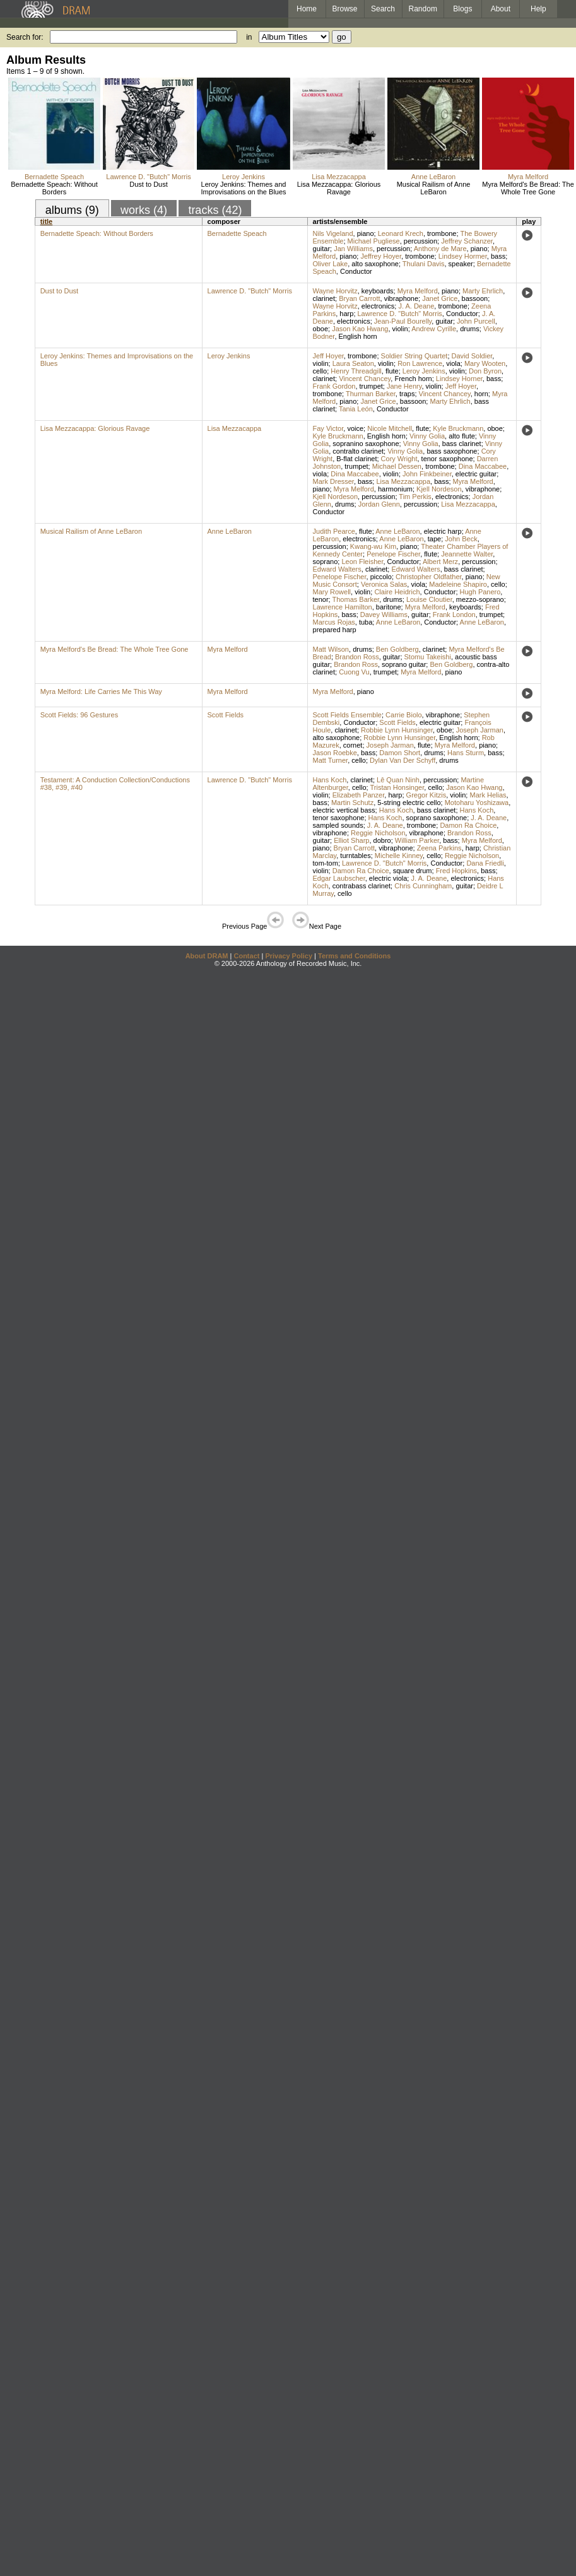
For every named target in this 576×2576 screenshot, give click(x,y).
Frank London (454, 614)
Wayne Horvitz (335, 291)
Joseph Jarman (479, 730)
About (500, 8)
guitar (322, 248)
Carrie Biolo (403, 715)
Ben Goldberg (397, 649)
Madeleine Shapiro (458, 584)
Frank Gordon (334, 386)
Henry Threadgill (356, 371)
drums (469, 328)
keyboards (377, 291)
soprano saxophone (436, 817)
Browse (345, 8)
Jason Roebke (335, 752)
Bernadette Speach (54, 176)
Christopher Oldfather (429, 576)
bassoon (475, 298)
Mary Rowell (332, 592)
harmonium (395, 489)
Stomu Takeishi (427, 657)
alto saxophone (375, 264)
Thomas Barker (356, 599)
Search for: (25, 37)
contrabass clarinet (361, 886)
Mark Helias (487, 795)
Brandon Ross (357, 657)
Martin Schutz (352, 802)
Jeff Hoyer (328, 356)
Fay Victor (328, 428)
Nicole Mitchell (389, 428)
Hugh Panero (480, 592)
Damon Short (399, 752)
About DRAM (206, 956)
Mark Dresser (333, 481)
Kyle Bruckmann (458, 428)
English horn (358, 336)
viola (453, 363)
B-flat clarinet (356, 458)
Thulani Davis (424, 264)
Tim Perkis (415, 496)
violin (400, 328)
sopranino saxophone (365, 443)
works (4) (143, 210)
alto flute (462, 436)
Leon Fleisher (362, 561)
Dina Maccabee (483, 466)
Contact (246, 956)
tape (434, 539)
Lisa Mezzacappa (339, 176)
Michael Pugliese (374, 241)
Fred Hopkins (456, 870)
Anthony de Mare (440, 248)
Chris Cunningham (423, 886)
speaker (461, 264)
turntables (355, 855)
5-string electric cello (408, 802)
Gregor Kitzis (426, 795)
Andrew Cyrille (433, 328)
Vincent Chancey (365, 378)
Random (423, 8)
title (46, 221)
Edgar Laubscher (339, 878)
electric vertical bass (344, 810)
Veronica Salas (384, 584)
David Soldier (472, 356)
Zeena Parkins (439, 848)
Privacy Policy (288, 956)
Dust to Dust (148, 184)
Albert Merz (440, 561)
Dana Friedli (484, 863)
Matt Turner (330, 760)
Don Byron (485, 371)
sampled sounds (338, 825)
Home (307, 8)
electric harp (443, 531)
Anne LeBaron (433, 176)
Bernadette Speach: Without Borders (54, 188)
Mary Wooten (484, 363)
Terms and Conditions (354, 956)
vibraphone (401, 298)
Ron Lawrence (419, 363)
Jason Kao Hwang (360, 328)
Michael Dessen (396, 466)
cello (320, 371)
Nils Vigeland (333, 233)
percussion (420, 241)
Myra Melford (528, 176)
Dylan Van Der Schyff (402, 760)
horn (481, 393)
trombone (441, 233)
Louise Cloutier (429, 599)
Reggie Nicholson (378, 833)
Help (538, 8)
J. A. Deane (416, 306)
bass (498, 256)
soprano (325, 561)
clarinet (324, 298)
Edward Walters (337, 569)
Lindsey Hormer (462, 256)
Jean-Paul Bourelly (403, 321)
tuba (365, 622)
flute (392, 371)
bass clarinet (461, 443)
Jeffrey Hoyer (380, 256)
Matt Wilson (331, 649)
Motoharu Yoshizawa (477, 802)
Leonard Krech (400, 233)
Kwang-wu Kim (373, 546)
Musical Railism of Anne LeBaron (434, 188)
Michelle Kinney (399, 855)
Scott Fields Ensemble (347, 715)
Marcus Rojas (334, 622)
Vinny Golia (427, 436)
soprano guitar (404, 664)
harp (346, 313)
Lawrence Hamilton (342, 607)
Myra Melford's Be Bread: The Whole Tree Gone (528, 188)
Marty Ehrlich (482, 291)
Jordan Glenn (379, 504)
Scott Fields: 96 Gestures (79, 715)
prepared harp (334, 629)
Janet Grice (439, 298)
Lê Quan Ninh (398, 780)
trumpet (371, 386)
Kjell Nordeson (439, 489)
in (249, 37)
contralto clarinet (358, 451)
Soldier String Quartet (414, 356)
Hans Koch (330, 780)
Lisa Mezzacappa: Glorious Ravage (339, 188)
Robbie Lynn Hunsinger (397, 730)
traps (406, 393)
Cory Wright (399, 458)
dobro (382, 840)
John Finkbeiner (427, 474)
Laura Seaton (353, 363)
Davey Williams (384, 614)
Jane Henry (404, 386)
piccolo (381, 576)
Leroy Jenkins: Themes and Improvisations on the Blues (243, 188)
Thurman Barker (371, 393)
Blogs (462, 8)
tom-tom (325, 863)
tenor (321, 599)
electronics (378, 306)
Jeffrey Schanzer (467, 241)
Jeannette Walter (467, 554)
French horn (413, 378)
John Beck (461, 539)
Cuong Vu (354, 672)
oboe (320, 328)
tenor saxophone (447, 458)
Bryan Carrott (359, 298)
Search (383, 8)
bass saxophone (451, 451)
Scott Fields (226, 715)
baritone (388, 607)
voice (355, 428)
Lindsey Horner (459, 378)
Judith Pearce (334, 531)
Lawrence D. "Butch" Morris (148, 176)
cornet (353, 745)
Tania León (356, 409)
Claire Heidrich (397, 592)
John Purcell (476, 321)
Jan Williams (353, 248)
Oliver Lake (330, 264)
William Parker (417, 840)
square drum (412, 870)
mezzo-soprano (480, 599)
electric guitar (476, 474)
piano (365, 233)
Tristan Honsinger (397, 787)
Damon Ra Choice (468, 825)
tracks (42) (215, 210)
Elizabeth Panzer (358, 795)
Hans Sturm (465, 752)
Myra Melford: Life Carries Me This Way (101, 691)
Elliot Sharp (351, 840)
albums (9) (72, 210)
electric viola (388, 878)
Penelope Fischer (393, 554)
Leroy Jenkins (243, 176)
